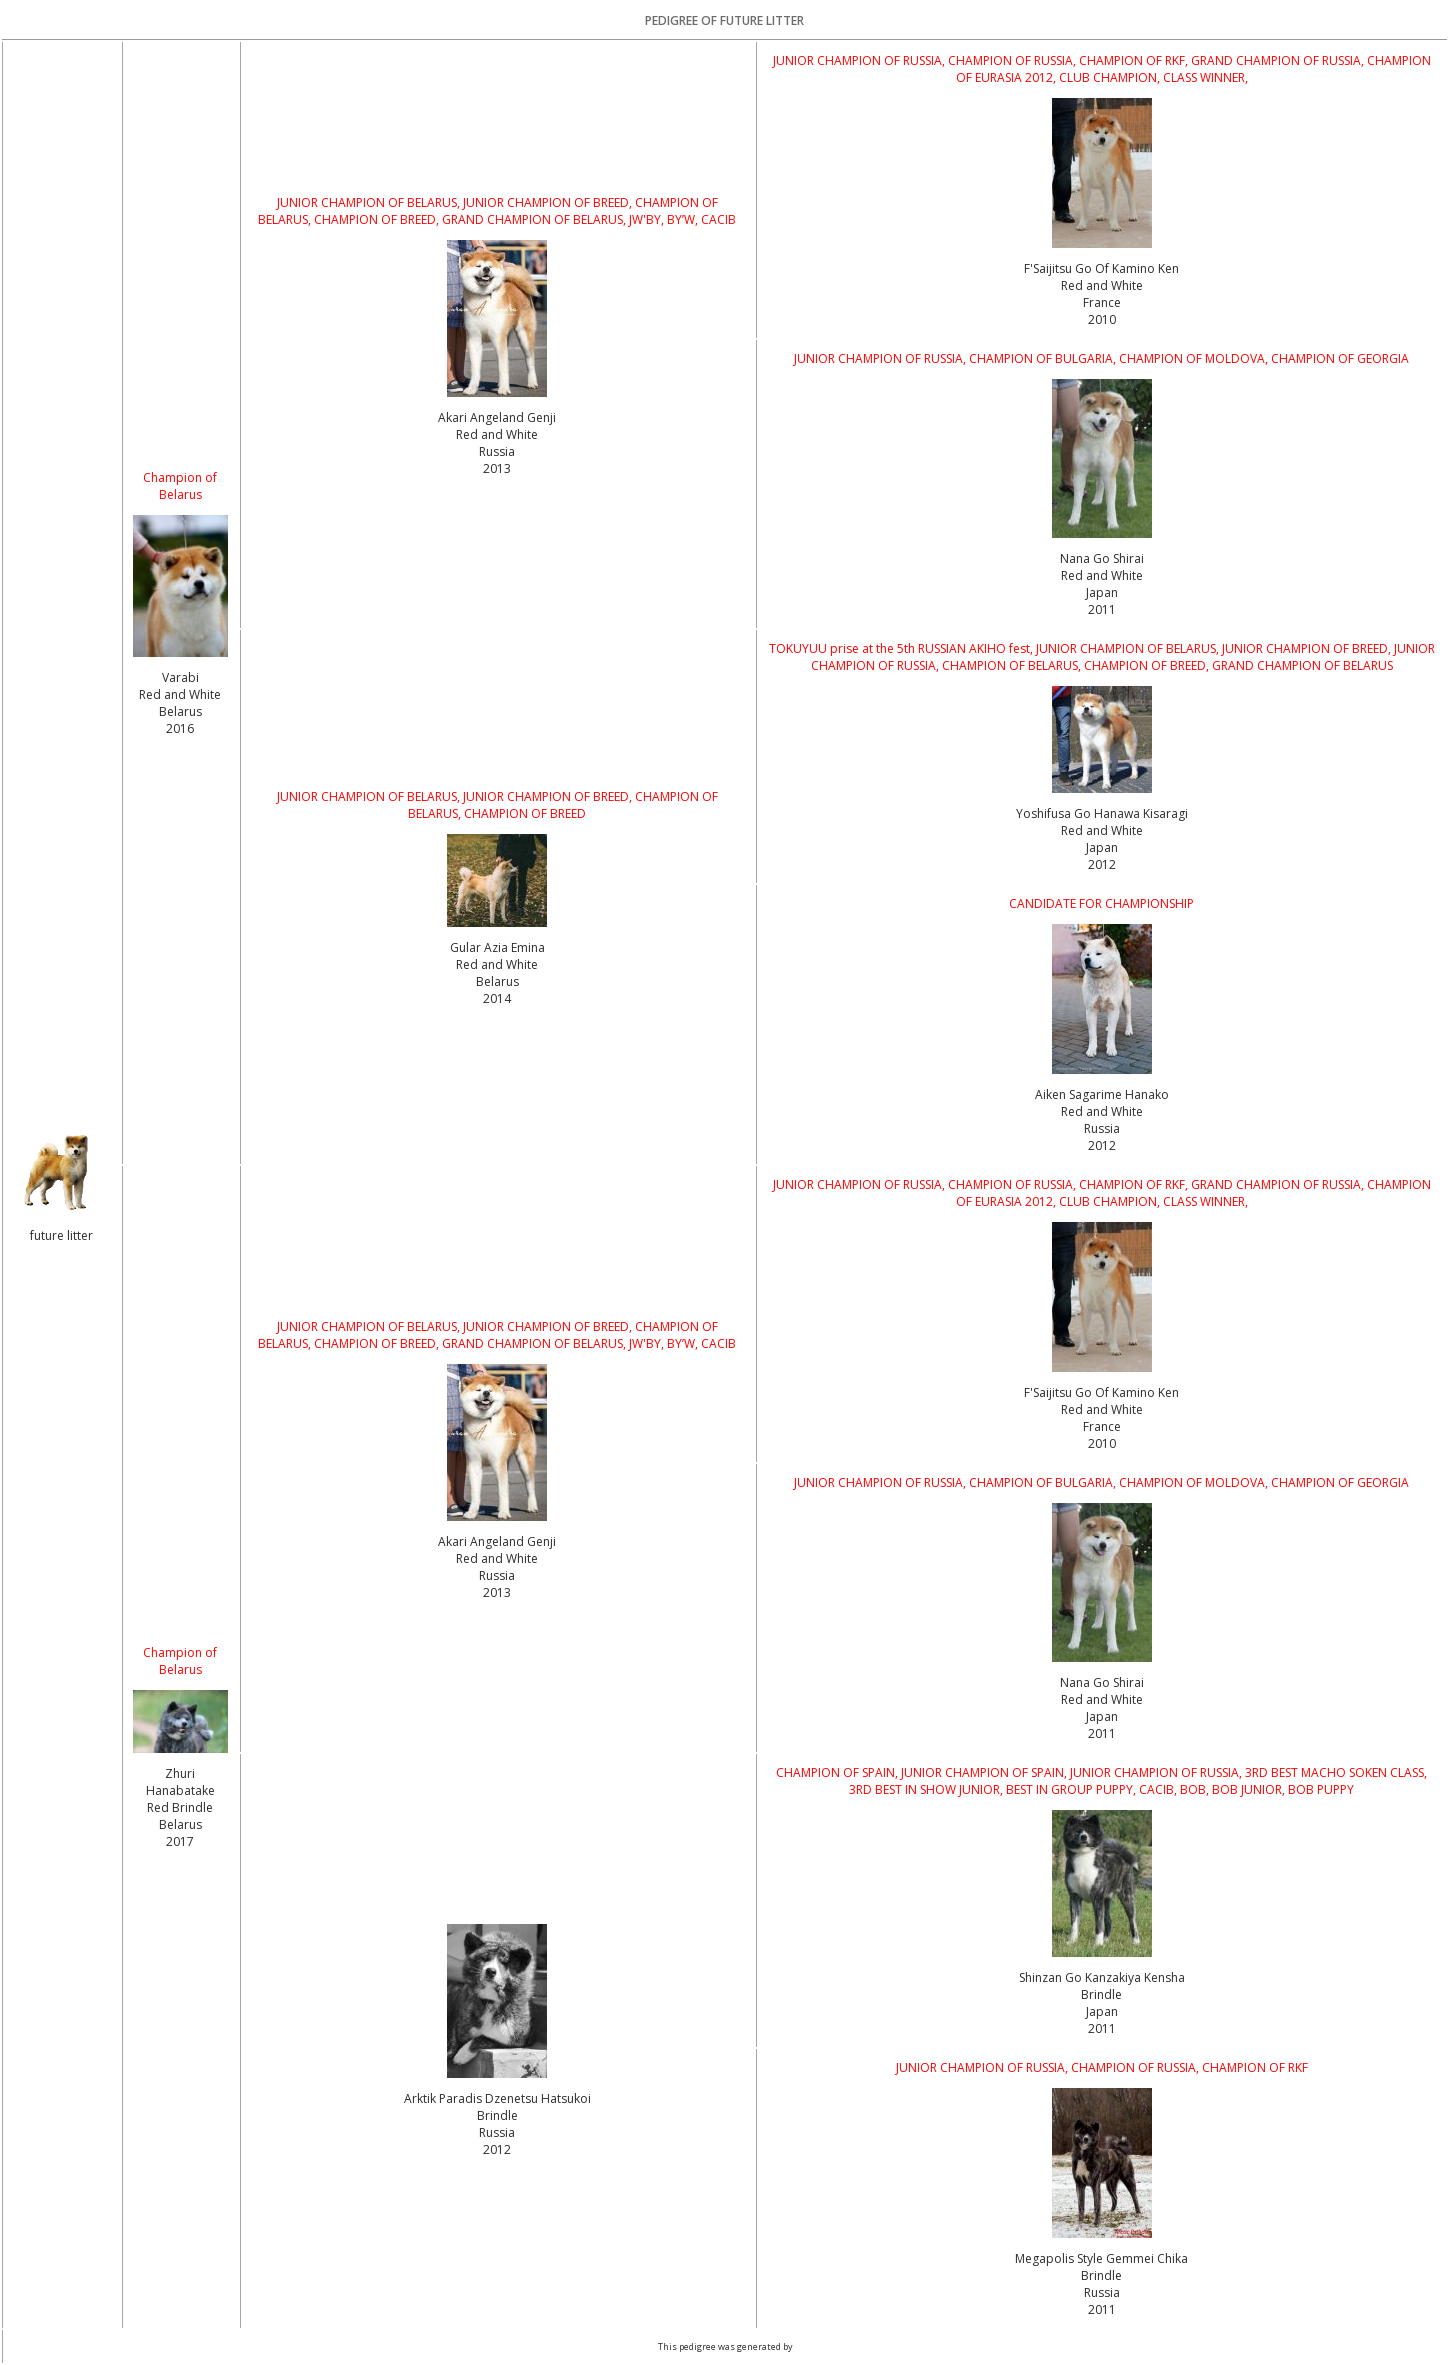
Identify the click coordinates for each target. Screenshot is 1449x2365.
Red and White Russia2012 (1102, 1128)
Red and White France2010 (1102, 302)
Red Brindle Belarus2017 (180, 1824)
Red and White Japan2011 (1102, 592)
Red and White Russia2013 (497, 451)
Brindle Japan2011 (1101, 2011)
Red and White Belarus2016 (180, 711)
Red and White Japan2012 (1102, 847)
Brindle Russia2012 (497, 2132)
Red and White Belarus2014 (497, 981)
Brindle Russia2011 (1101, 2292)
